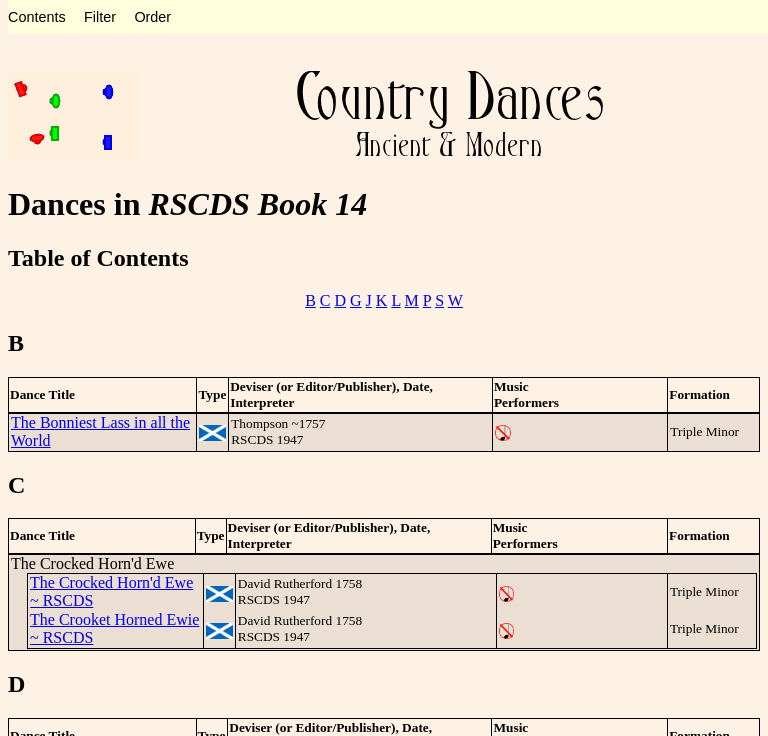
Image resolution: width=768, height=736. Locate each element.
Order (152, 17)
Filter (100, 17)
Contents (37, 17)
